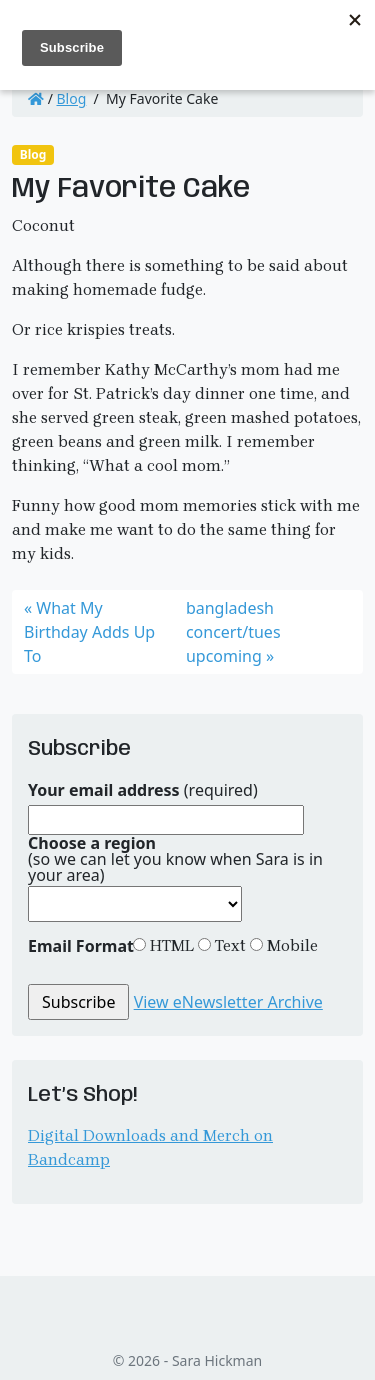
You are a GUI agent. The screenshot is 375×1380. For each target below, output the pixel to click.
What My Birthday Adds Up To (89, 632)
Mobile (290, 945)
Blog (72, 98)
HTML (170, 945)
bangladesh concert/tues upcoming (233, 632)
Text (228, 945)
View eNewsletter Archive (228, 1002)
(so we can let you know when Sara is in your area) (175, 859)
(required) (143, 790)
